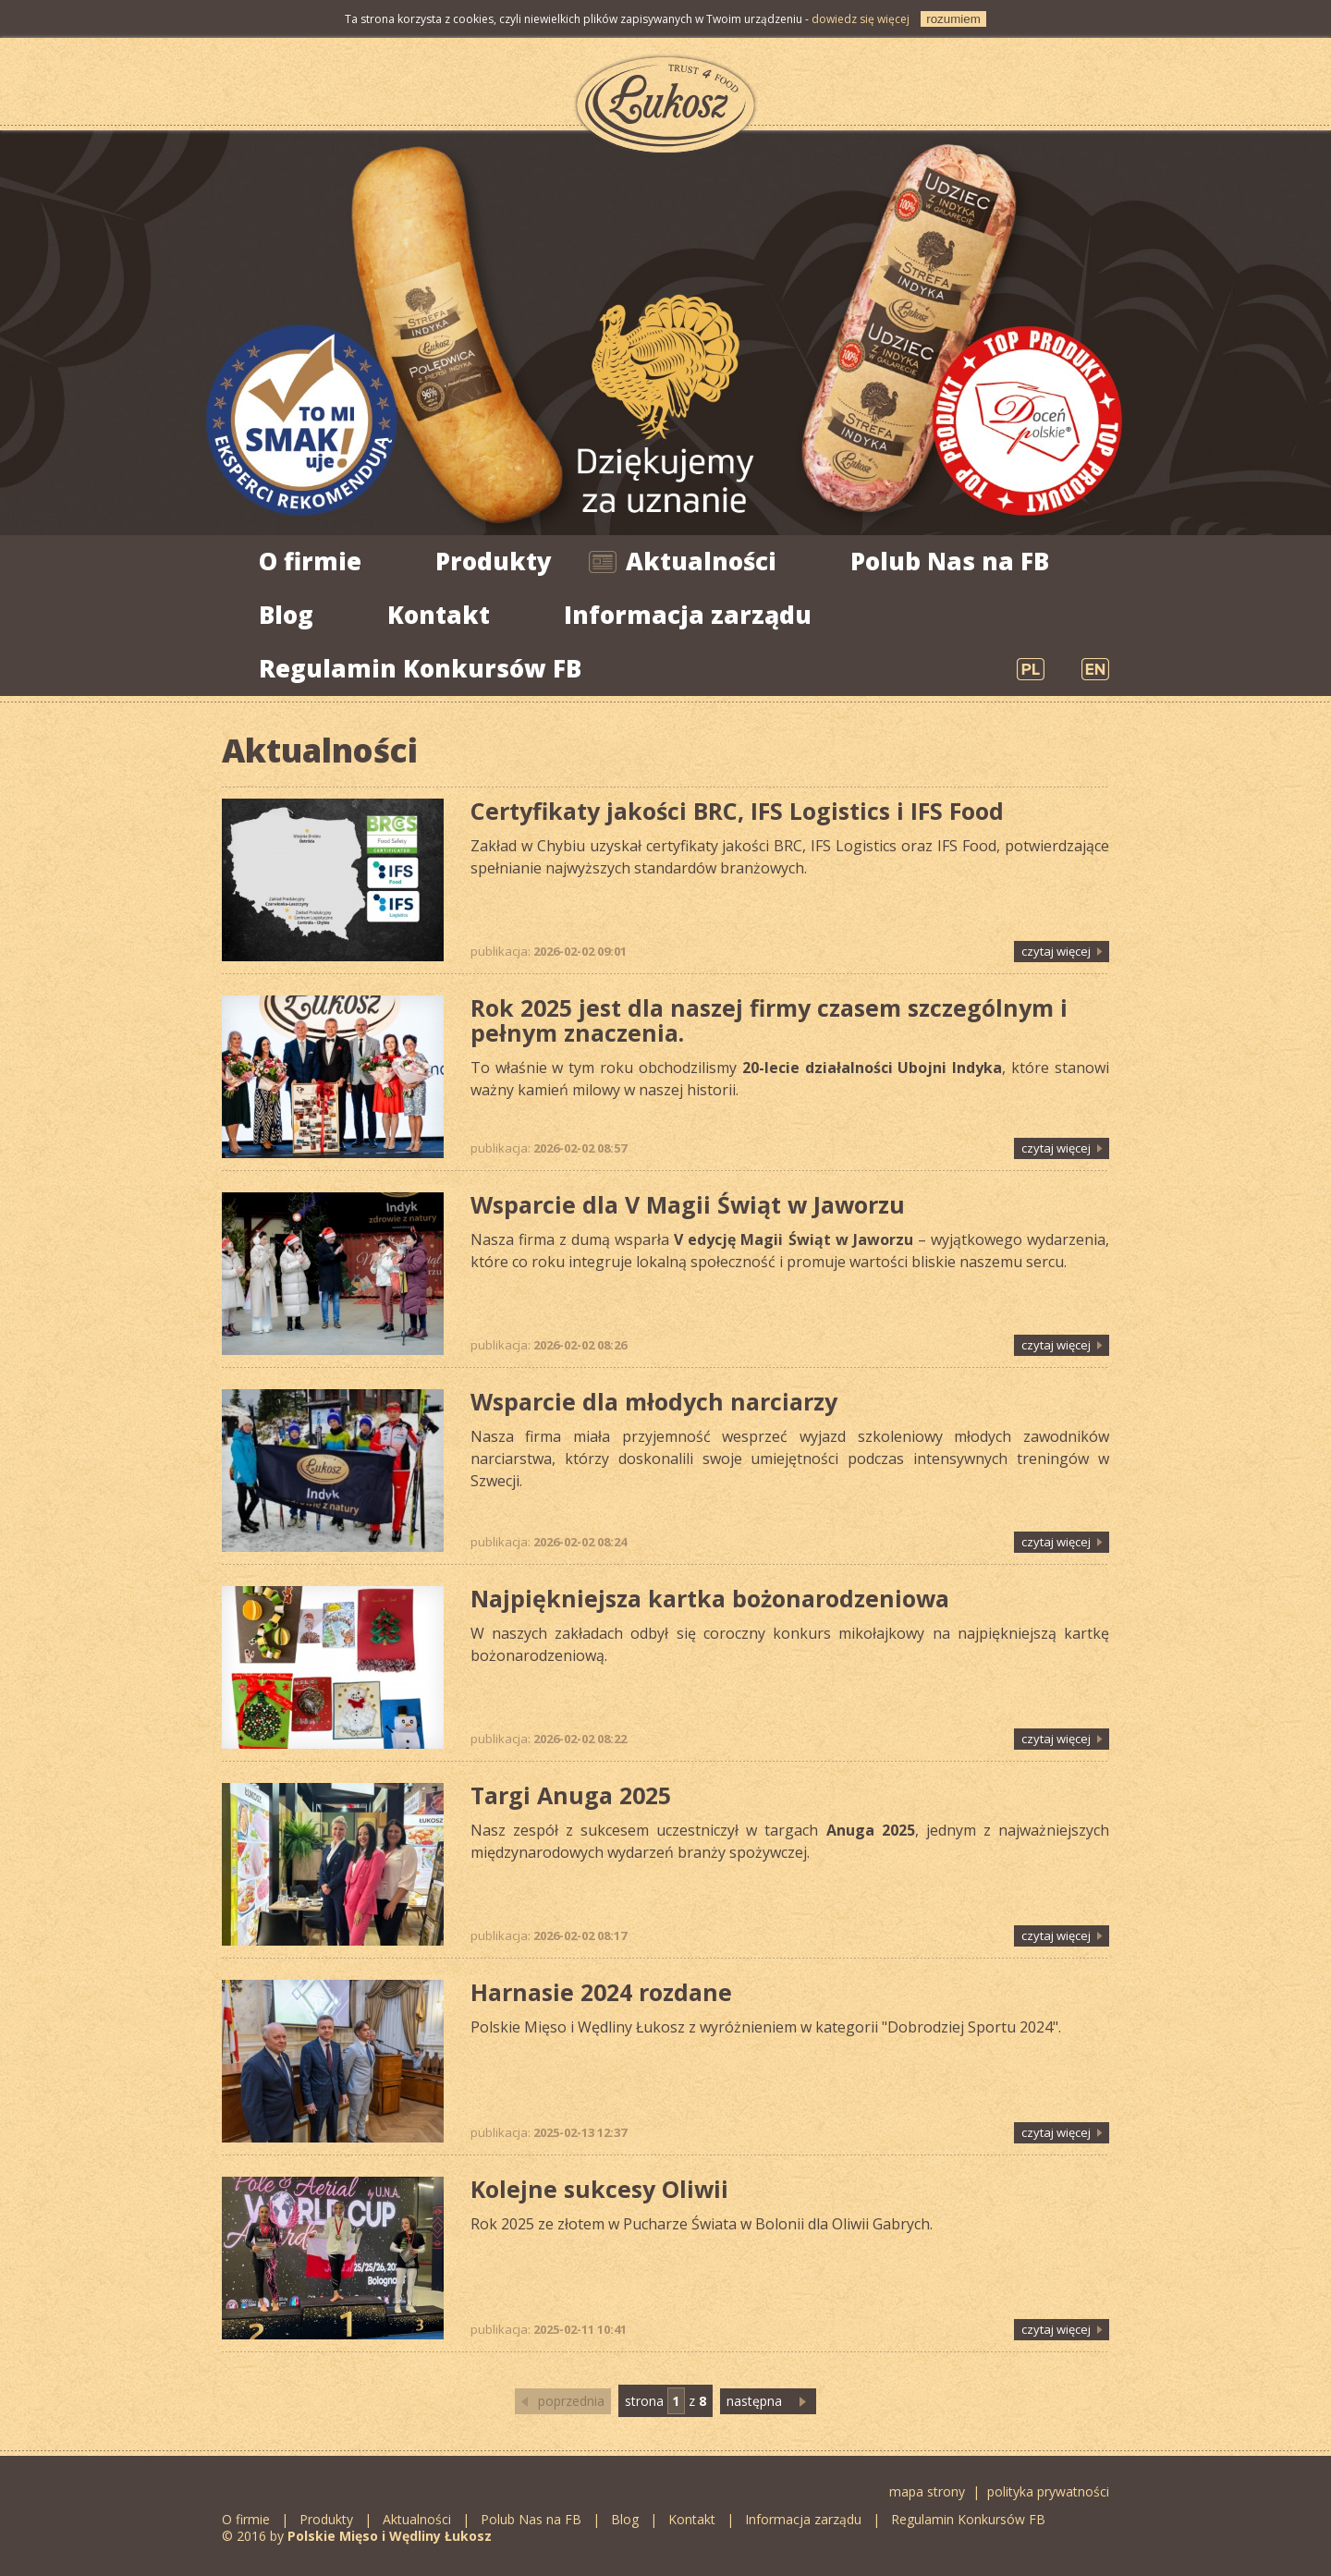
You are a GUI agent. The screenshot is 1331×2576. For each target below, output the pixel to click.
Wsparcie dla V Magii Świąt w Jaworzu (687, 1204)
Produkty (493, 561)
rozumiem (953, 19)
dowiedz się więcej (861, 19)
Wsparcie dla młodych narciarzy (653, 1401)
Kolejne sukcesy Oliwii (599, 2188)
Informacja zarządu (688, 614)
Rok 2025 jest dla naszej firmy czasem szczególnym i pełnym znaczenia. (769, 1020)
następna (754, 2401)
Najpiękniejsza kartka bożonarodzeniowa (709, 1598)
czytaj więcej (1056, 951)
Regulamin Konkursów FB (420, 668)
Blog (286, 614)
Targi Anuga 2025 (570, 1795)
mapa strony (927, 2491)
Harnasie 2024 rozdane (601, 1992)
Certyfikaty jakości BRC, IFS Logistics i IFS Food (737, 810)
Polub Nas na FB (949, 561)
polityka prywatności (1048, 2491)
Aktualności (701, 561)
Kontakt (438, 614)
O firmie (310, 561)
